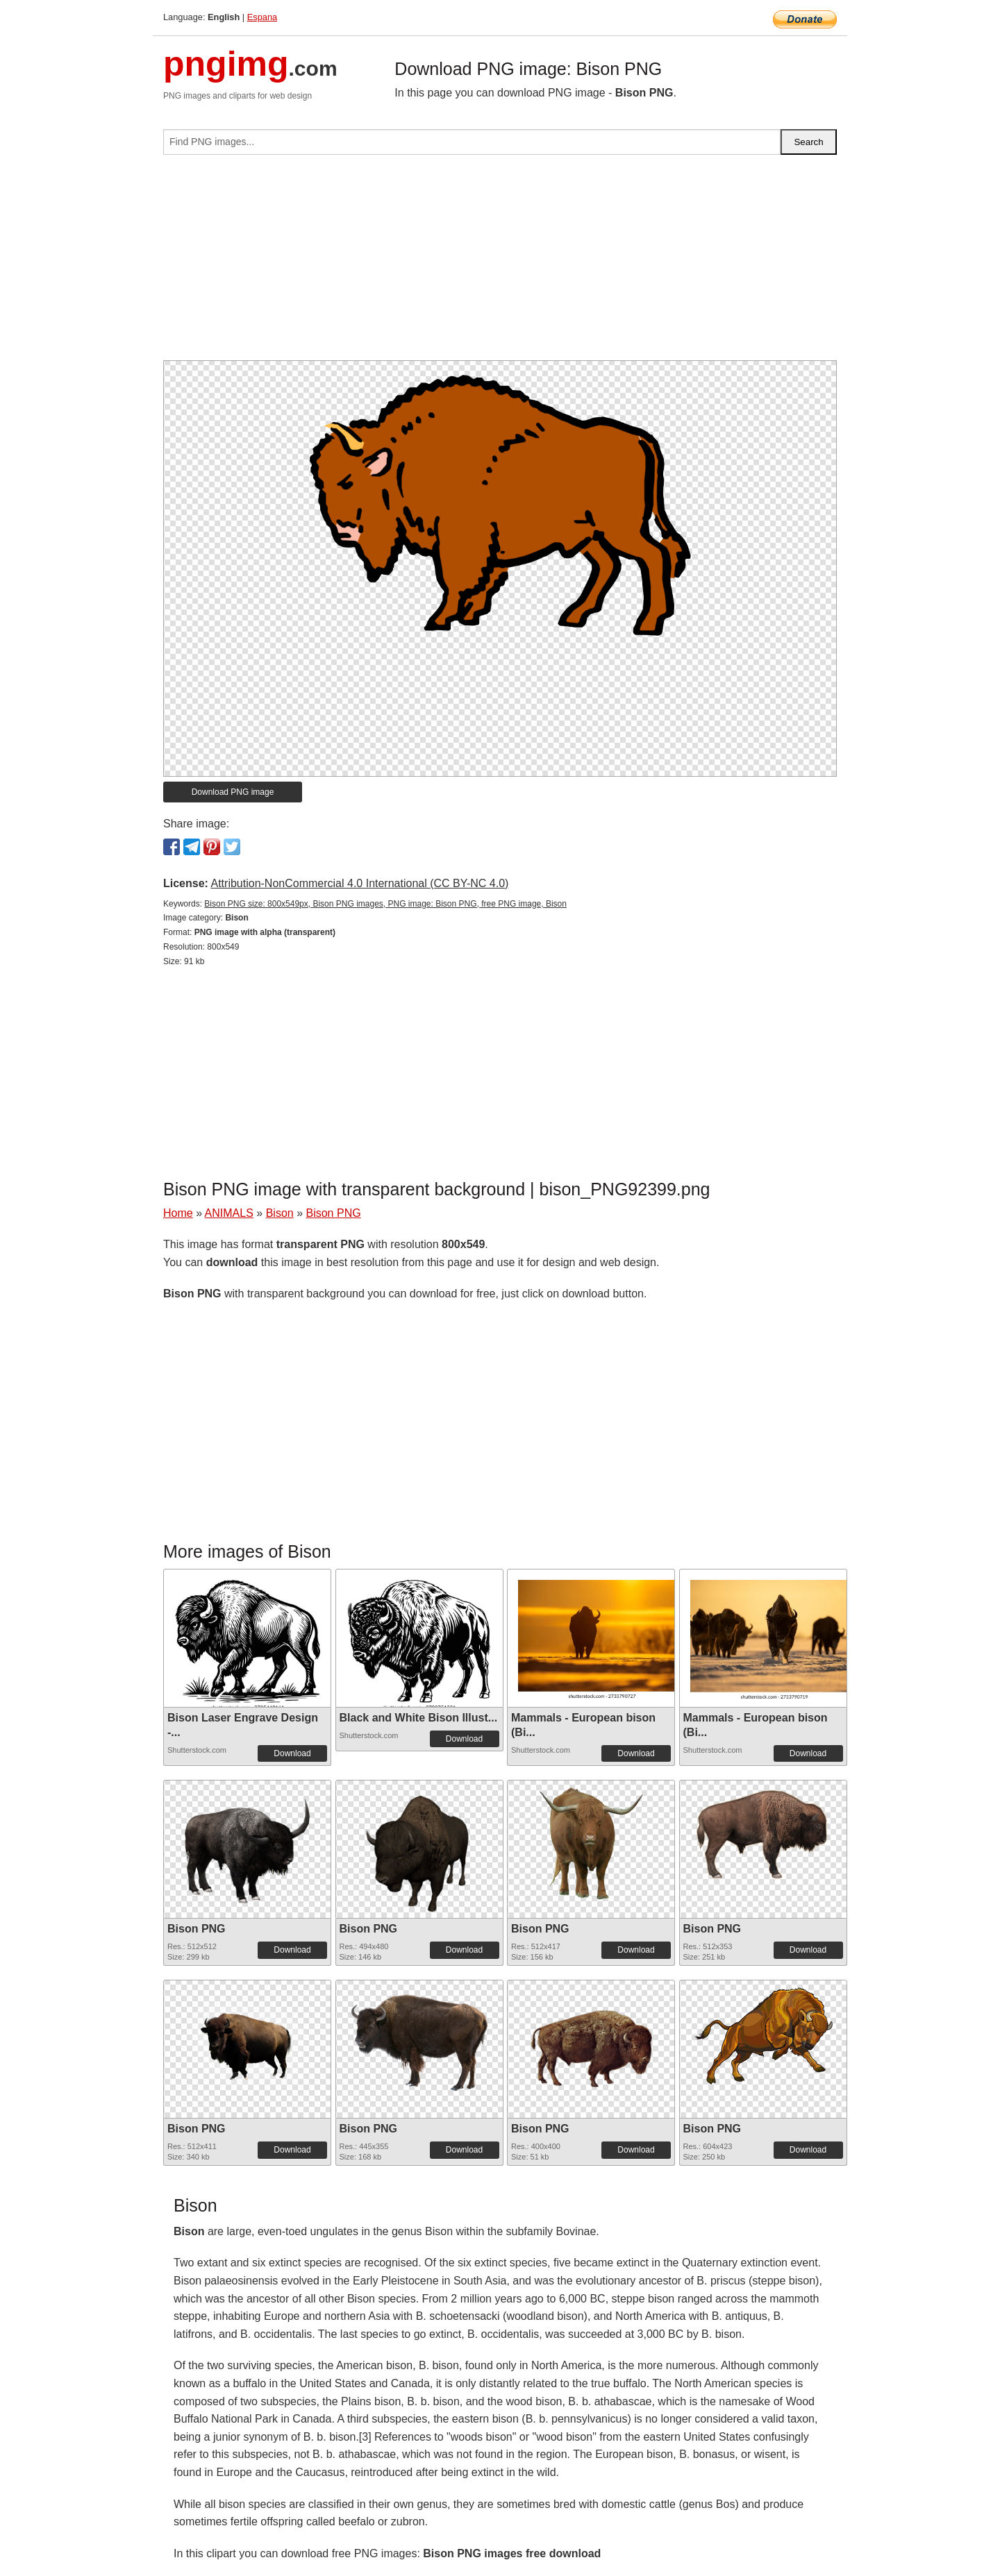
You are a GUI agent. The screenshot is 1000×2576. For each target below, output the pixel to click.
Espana (262, 17)
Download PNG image (233, 792)
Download (292, 1753)
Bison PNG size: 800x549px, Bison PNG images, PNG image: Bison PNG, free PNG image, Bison (385, 904)
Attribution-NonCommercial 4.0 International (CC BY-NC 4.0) (359, 883)
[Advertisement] (500, 263)
